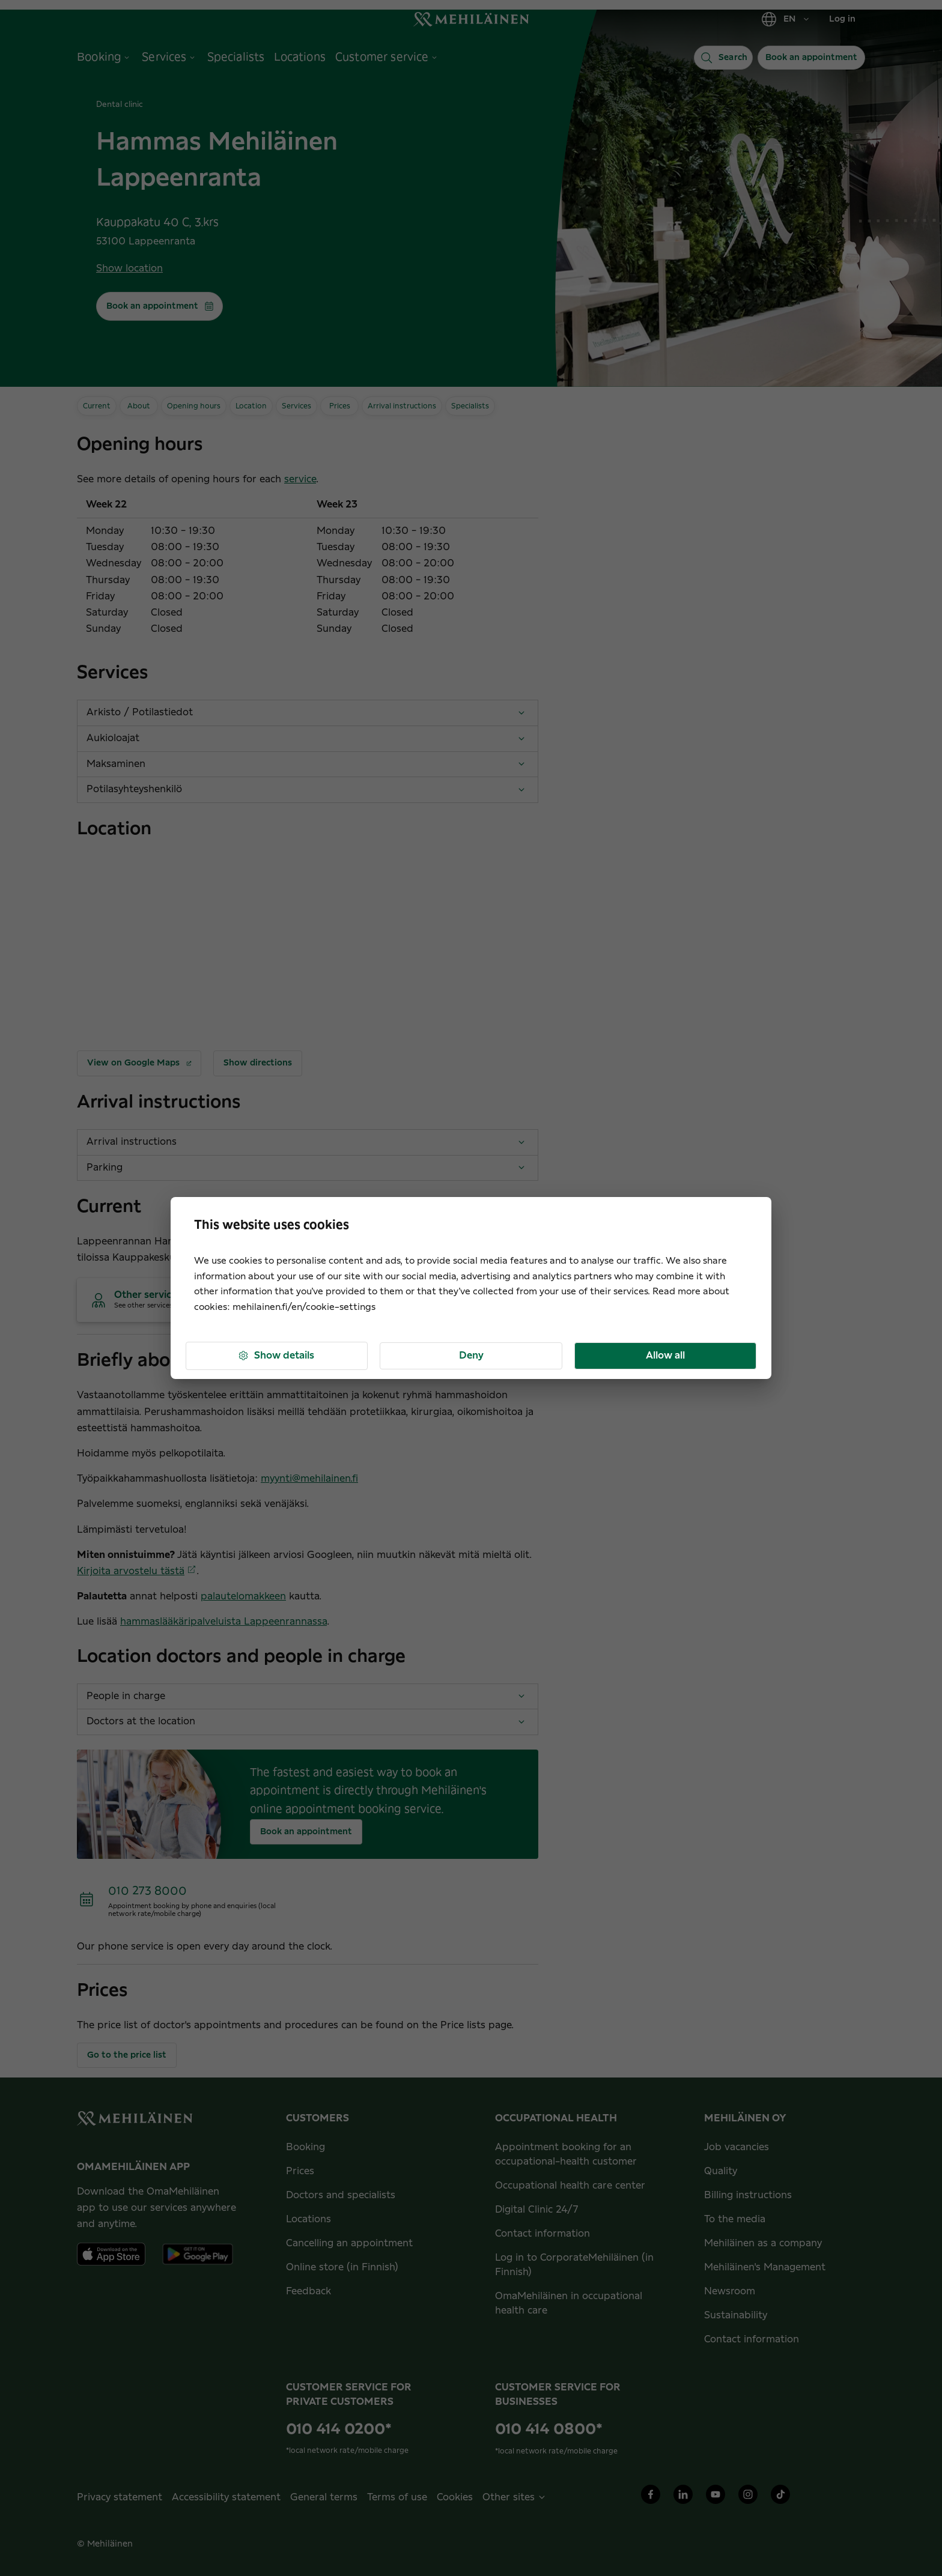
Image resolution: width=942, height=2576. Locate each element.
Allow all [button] (665, 1355)
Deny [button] (471, 1355)
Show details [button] (275, 1356)
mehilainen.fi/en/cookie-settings (303, 1307)
